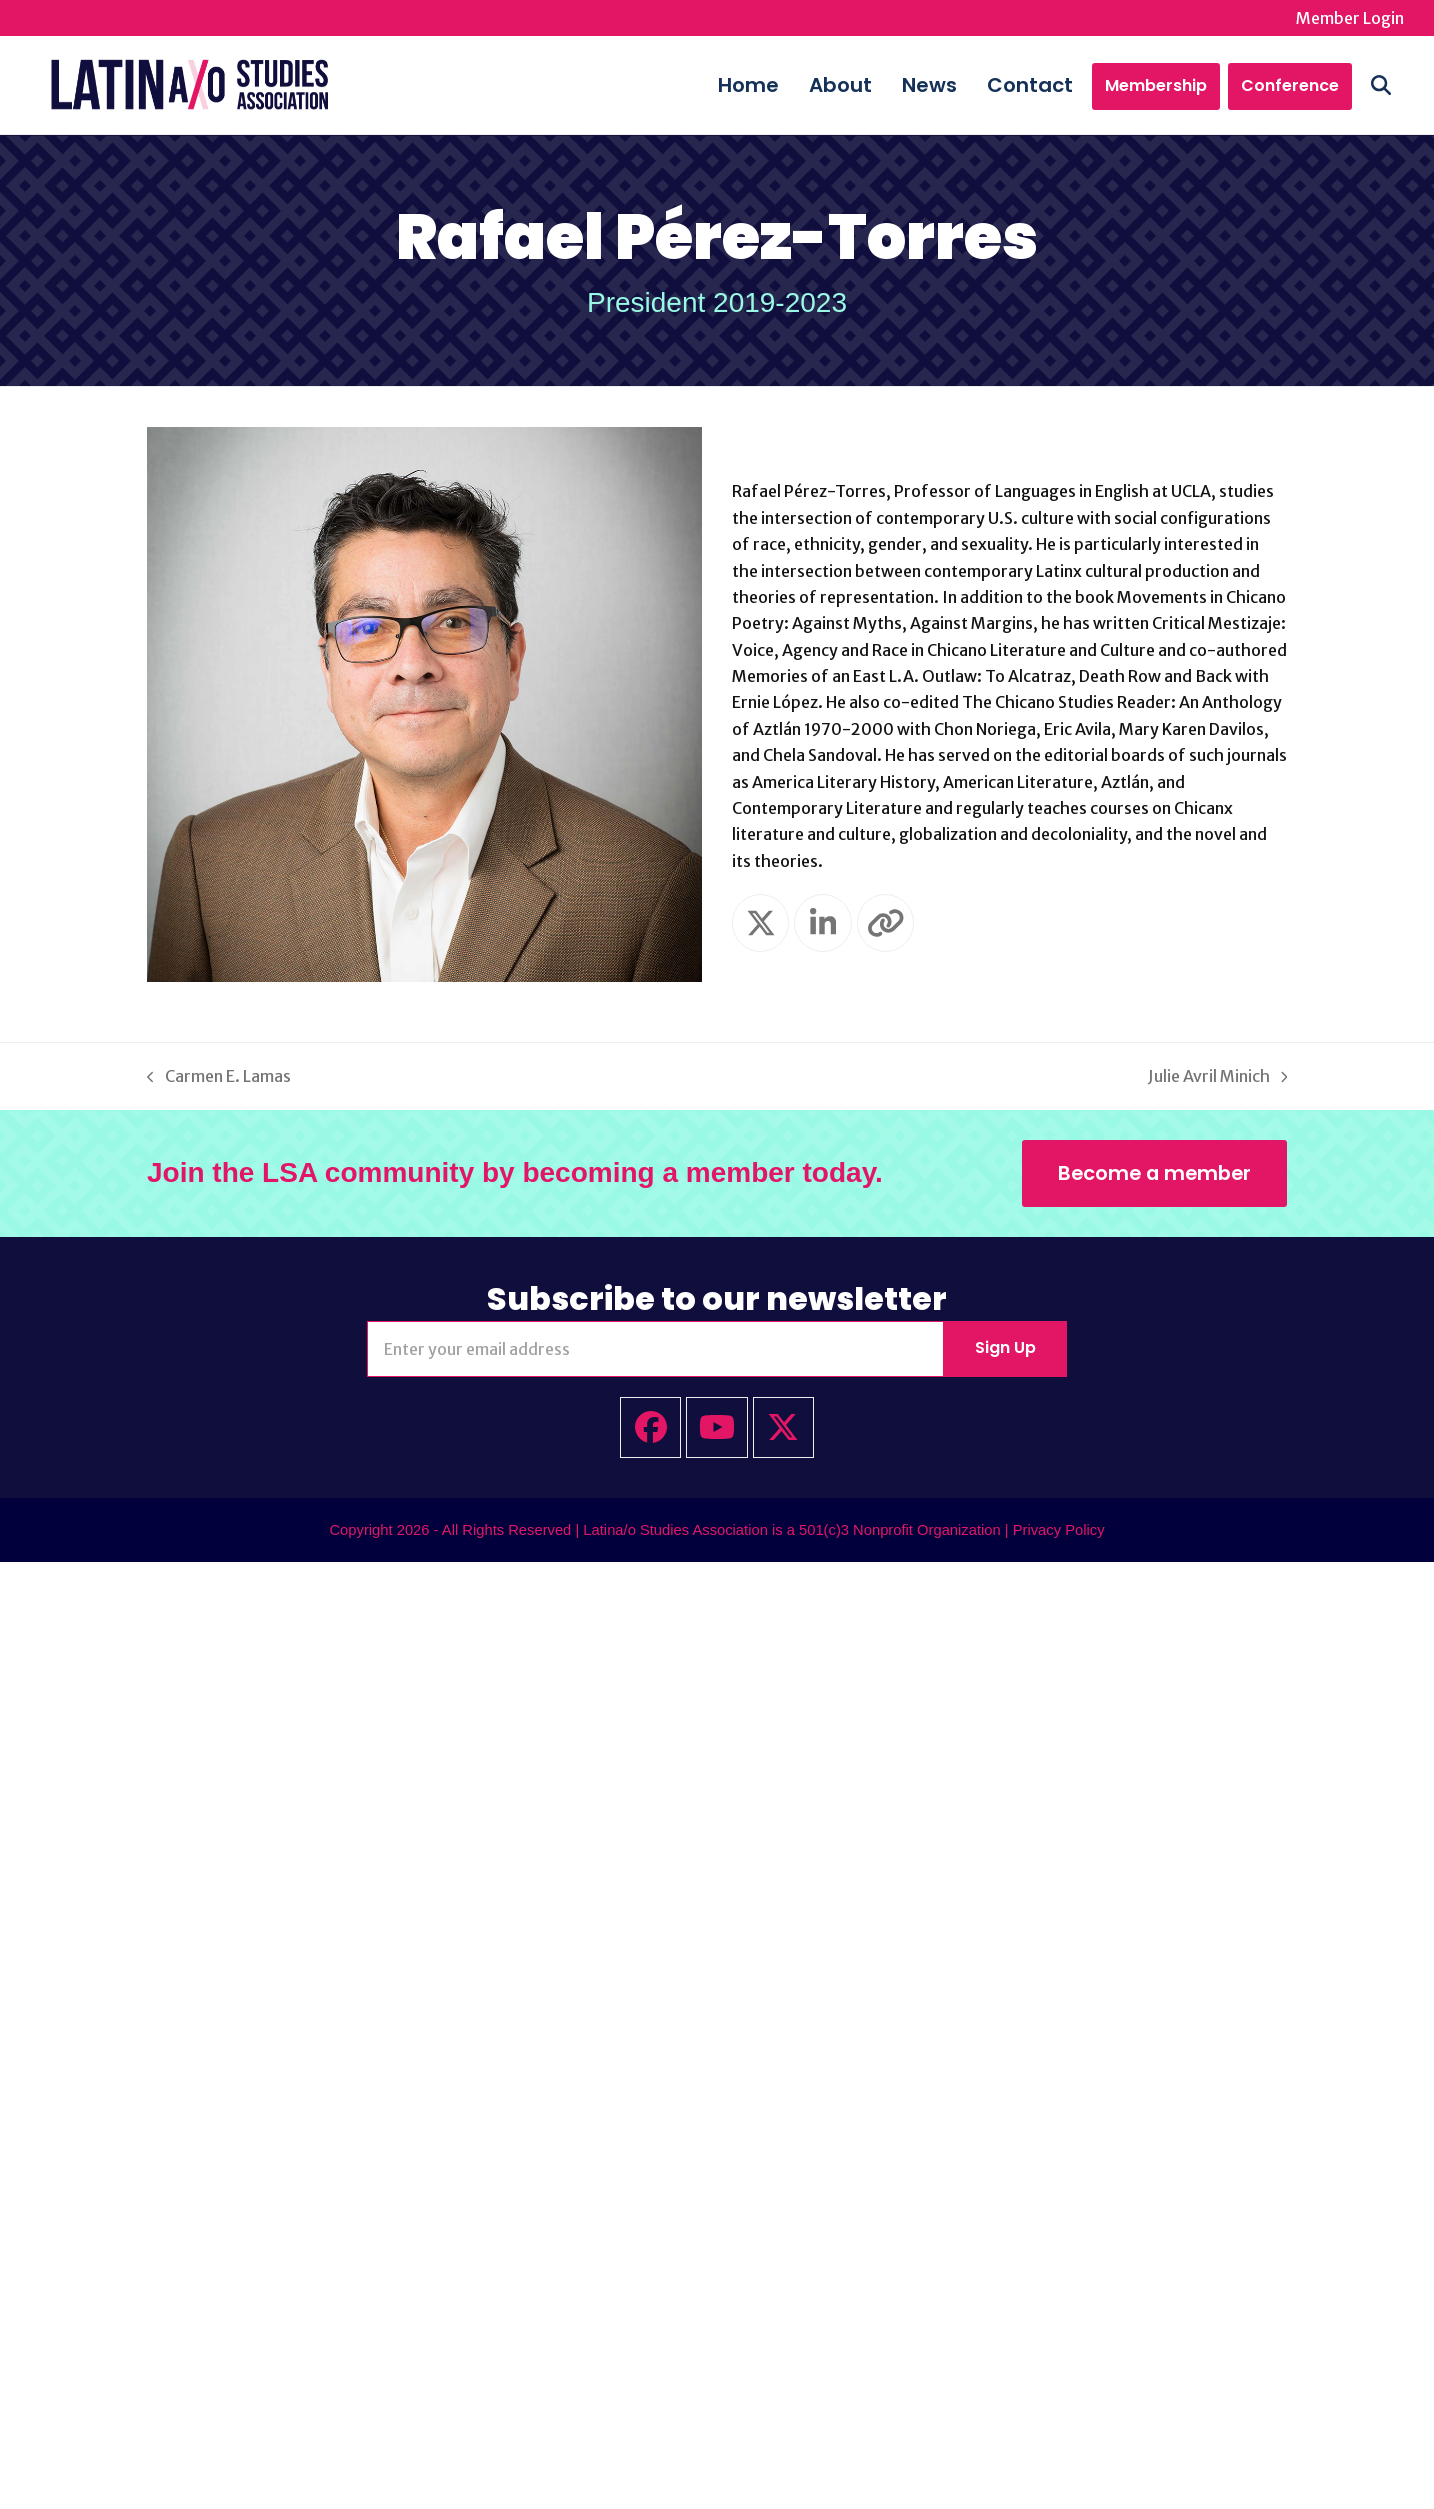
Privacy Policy (1059, 1532)
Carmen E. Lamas (219, 1080)
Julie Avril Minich (1218, 1080)
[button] (1394, 86)
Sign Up (1005, 1350)
